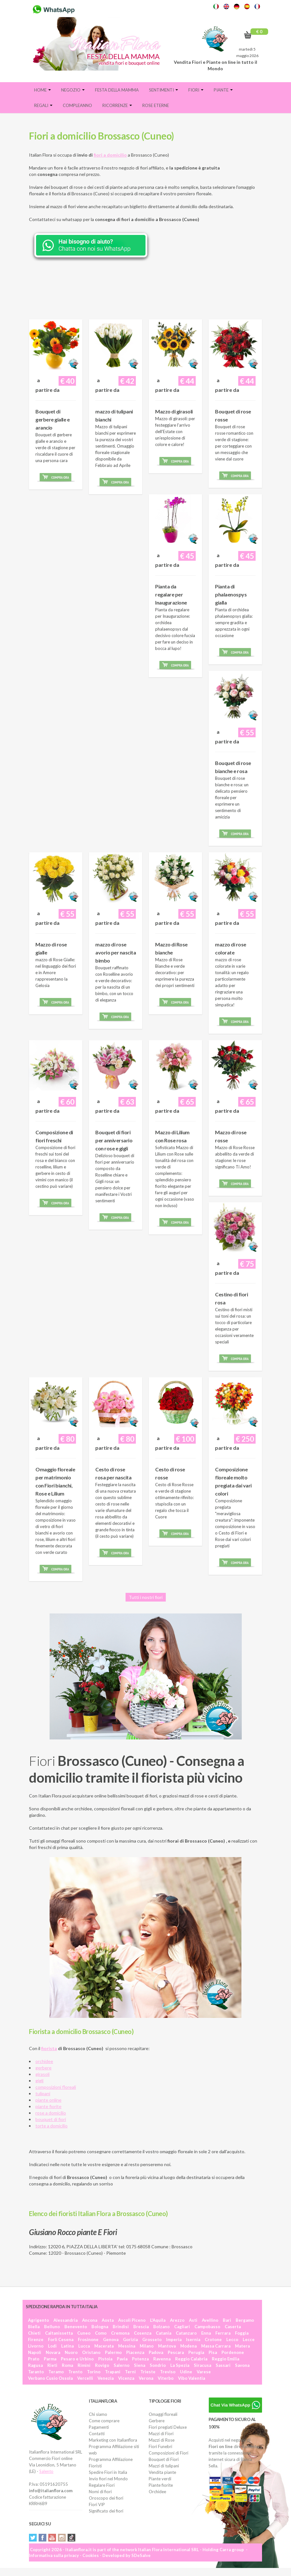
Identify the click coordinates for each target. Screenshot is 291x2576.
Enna (206, 2333)
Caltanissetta (59, 2333)
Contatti (97, 2433)
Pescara (176, 2352)
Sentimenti (163, 89)
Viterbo (166, 2378)
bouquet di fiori (50, 2119)
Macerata (104, 2345)
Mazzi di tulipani (164, 2465)
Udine (186, 2371)
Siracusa (202, 2365)
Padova (156, 2352)
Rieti (52, 2365)
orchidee (44, 2061)
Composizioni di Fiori (168, 2452)
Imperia (174, 2339)
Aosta (108, 2320)
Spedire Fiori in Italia (108, 2472)
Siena (139, 2365)
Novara (53, 2352)
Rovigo (102, 2365)
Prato (33, 2358)
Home (42, 89)
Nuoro (71, 2352)
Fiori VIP (97, 2504)
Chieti (34, 2333)
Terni (130, 2371)
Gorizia (130, 2339)
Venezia (106, 2378)
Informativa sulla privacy (54, 2555)
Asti (193, 2320)
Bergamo (245, 2320)
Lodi (52, 2345)
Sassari (223, 2365)
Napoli (34, 2352)
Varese (204, 2371)
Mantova (167, 2345)
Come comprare (104, 2420)
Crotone (213, 2339)
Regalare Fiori (102, 2485)
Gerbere (156, 2420)
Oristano (91, 2352)
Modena (188, 2345)
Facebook (42, 2538)
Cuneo (83, 2333)
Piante (223, 89)
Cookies (90, 2555)
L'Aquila (157, 2320)
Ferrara (222, 2333)
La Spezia (179, 2365)
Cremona (120, 2333)
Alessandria (65, 2320)
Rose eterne (155, 105)
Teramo (56, 2371)
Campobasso (207, 2326)
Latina (67, 2345)
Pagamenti (99, 2427)
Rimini (84, 2365)
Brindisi (121, 2326)
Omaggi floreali (163, 2414)
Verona (146, 2378)
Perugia (196, 2352)
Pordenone (232, 2352)
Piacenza (135, 2352)
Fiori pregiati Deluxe (168, 2427)
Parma (50, 2358)
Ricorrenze (117, 105)
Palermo (113, 2352)
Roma (67, 2365)
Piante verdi (160, 2478)
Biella (34, 2326)
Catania (163, 2333)
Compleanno (77, 105)
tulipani (42, 2093)
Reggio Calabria (191, 2358)
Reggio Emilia (225, 2358)
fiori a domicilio (110, 155)
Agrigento (38, 2320)
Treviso (167, 2371)
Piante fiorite (161, 2485)
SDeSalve (141, 2555)
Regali (43, 105)
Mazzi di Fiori (161, 2433)
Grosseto (152, 2339)
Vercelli (85, 2378)
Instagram (62, 2538)
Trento (75, 2371)
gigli (39, 2080)
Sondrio (158, 2365)
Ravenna (162, 2358)
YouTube (52, 2538)
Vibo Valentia (191, 2378)
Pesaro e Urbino (77, 2358)
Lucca (84, 2345)
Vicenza (126, 2378)
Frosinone (88, 2339)
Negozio (73, 89)
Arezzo (177, 2320)
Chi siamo (98, 2414)
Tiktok (71, 2538)
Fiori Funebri (160, 2446)
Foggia (242, 2333)
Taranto (36, 2371)
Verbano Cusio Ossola (50, 2378)
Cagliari (182, 2326)
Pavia (122, 2358)
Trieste (147, 2371)
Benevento (75, 2326)
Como (101, 2333)
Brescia (141, 2326)
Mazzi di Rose (161, 2440)
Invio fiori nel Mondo (108, 2478)
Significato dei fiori (106, 2510)
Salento (46, 2471)
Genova (110, 2339)
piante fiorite (48, 2106)
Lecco (232, 2339)
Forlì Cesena (60, 2339)
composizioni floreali (55, 2087)
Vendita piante (162, 2472)
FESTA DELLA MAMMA (117, 89)
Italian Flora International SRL (168, 2549)
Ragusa (35, 2365)
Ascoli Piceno (132, 2320)
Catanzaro (186, 2333)
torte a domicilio (51, 2125)
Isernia (193, 2339)
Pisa (213, 2352)
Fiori (195, 89)
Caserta (233, 2326)
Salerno (121, 2365)
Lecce (249, 2339)
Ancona (89, 2320)
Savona (242, 2365)
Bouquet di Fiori (164, 2459)
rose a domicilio (50, 2113)
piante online (48, 2100)
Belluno (52, 2326)
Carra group (232, 2549)
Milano (147, 2345)
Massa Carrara (215, 2345)
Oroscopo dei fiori (106, 2498)
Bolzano (161, 2326)
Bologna (99, 2326)
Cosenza (142, 2333)
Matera (242, 2345)
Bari (227, 2320)
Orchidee (157, 2491)
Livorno (35, 2345)
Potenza (140, 2358)
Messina (126, 2345)
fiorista (49, 2048)
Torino (93, 2371)
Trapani (112, 2371)
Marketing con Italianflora (113, 2440)
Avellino (210, 2320)
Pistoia (105, 2358)
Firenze (35, 2339)
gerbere (43, 2067)
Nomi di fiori (100, 2491)
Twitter (33, 2538)
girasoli (42, 2074)
